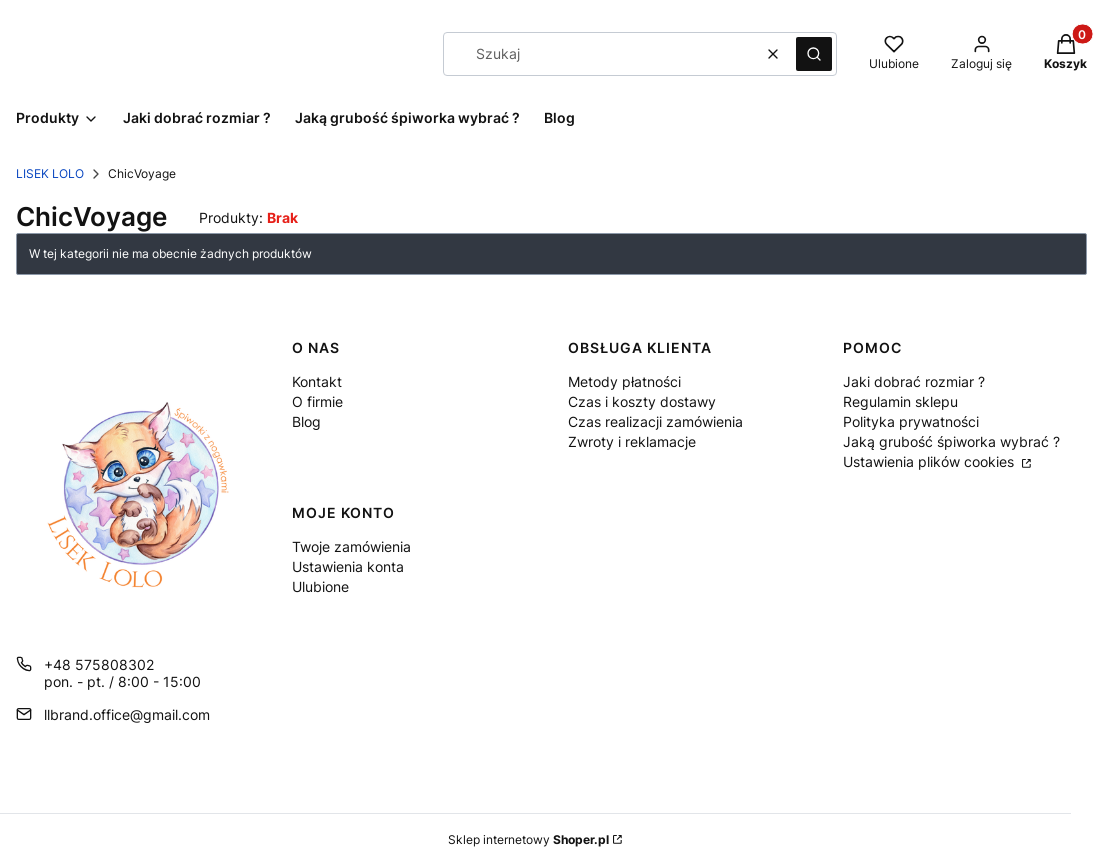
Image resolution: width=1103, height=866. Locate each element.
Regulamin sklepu (900, 401)
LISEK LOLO (50, 173)
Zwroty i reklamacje (632, 441)
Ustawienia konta (348, 566)
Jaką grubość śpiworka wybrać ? (951, 441)
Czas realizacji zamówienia (655, 421)
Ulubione (320, 586)
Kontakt (317, 381)
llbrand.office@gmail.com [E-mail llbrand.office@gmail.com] (127, 714)
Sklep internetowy (528, 839)
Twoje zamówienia (351, 546)
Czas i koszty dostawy (642, 401)
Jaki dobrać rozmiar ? (914, 381)
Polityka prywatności (911, 421)
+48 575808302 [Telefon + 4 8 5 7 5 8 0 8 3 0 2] (99, 664)
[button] (814, 54)
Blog (306, 421)
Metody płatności (624, 381)
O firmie (317, 401)
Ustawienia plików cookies (930, 461)
